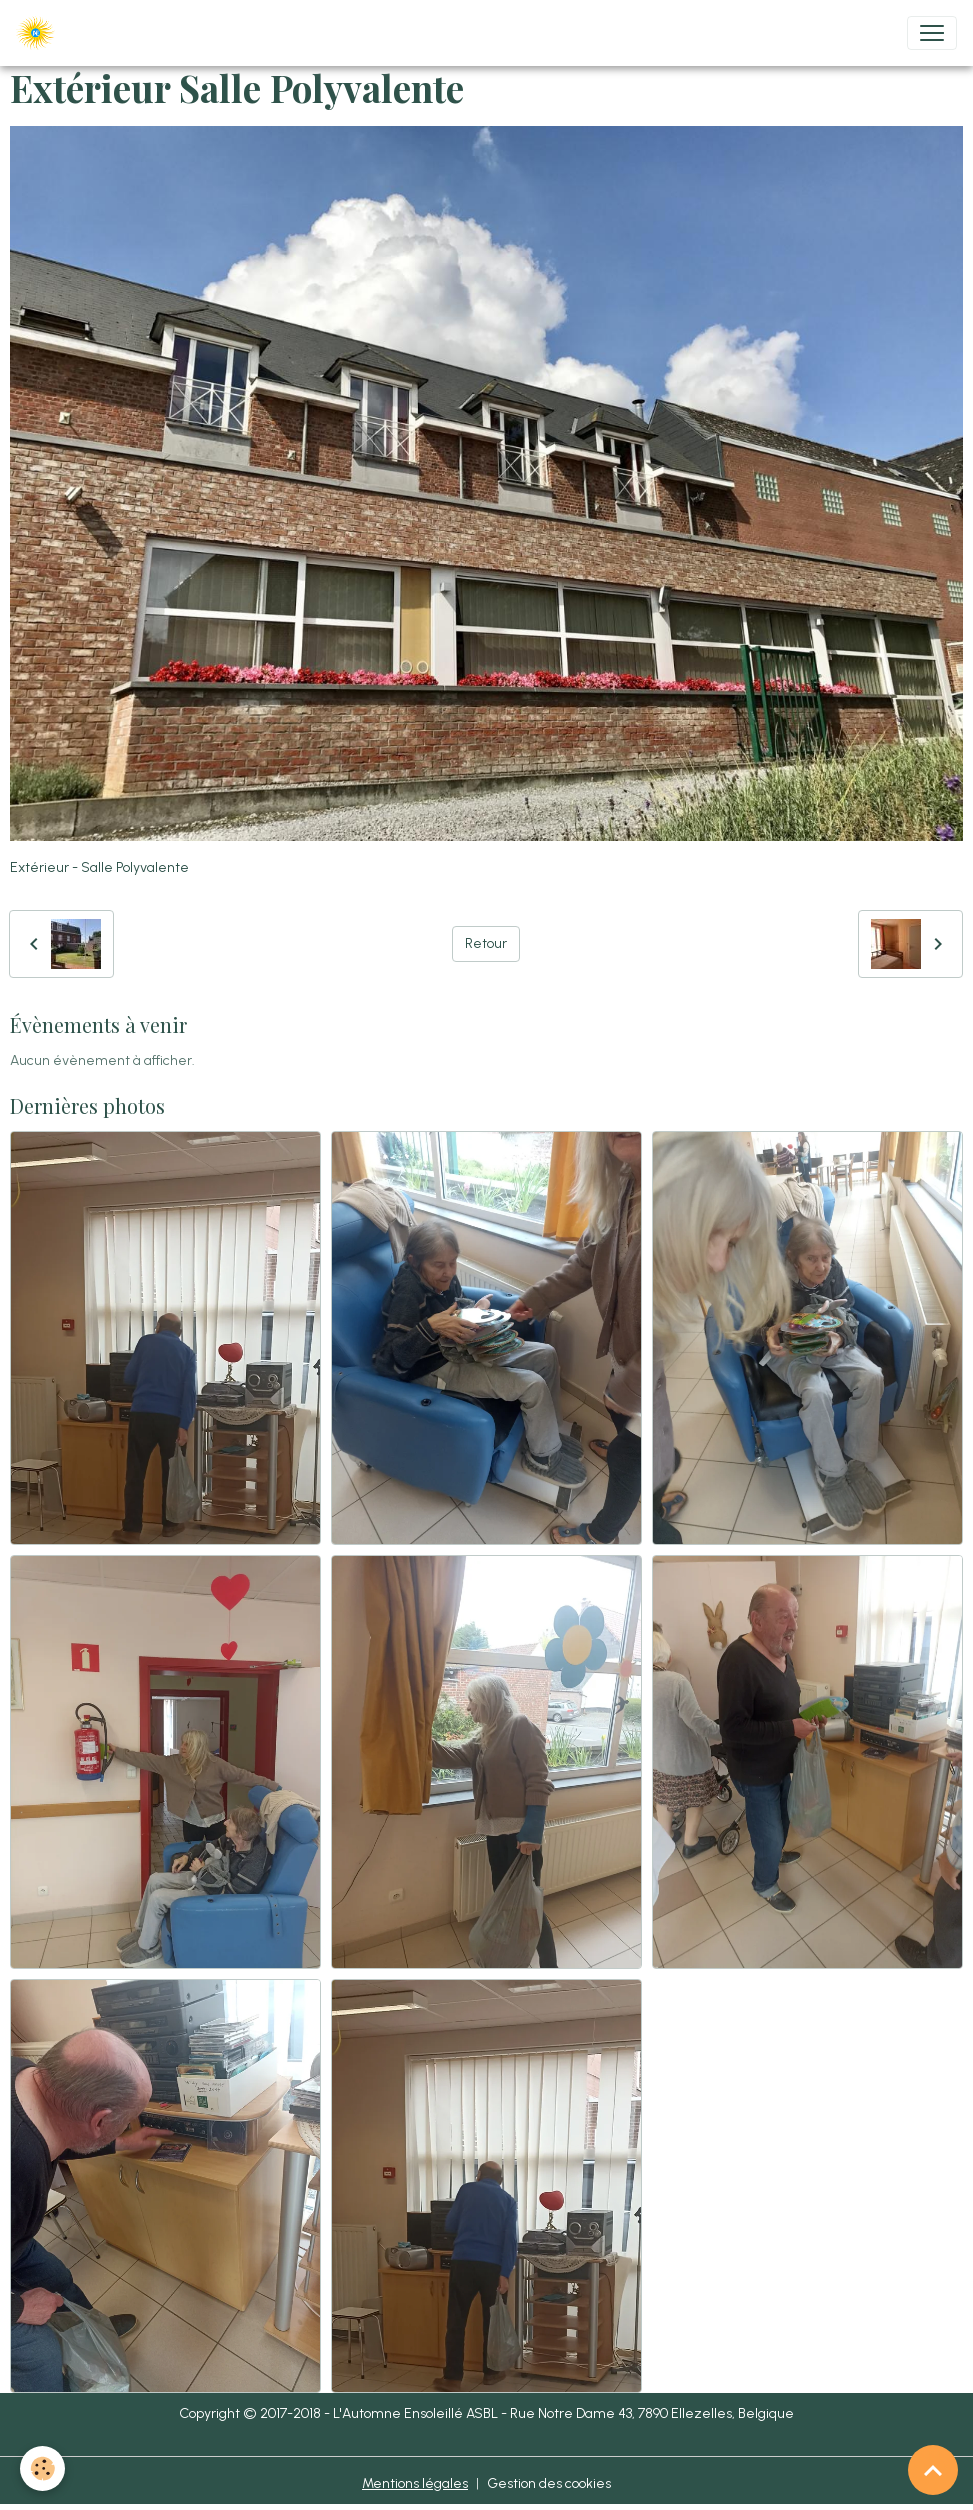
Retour (486, 943)
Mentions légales (415, 2483)
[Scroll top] (933, 2470)
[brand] (39, 33)
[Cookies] (42, 2468)
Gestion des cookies (549, 2483)
